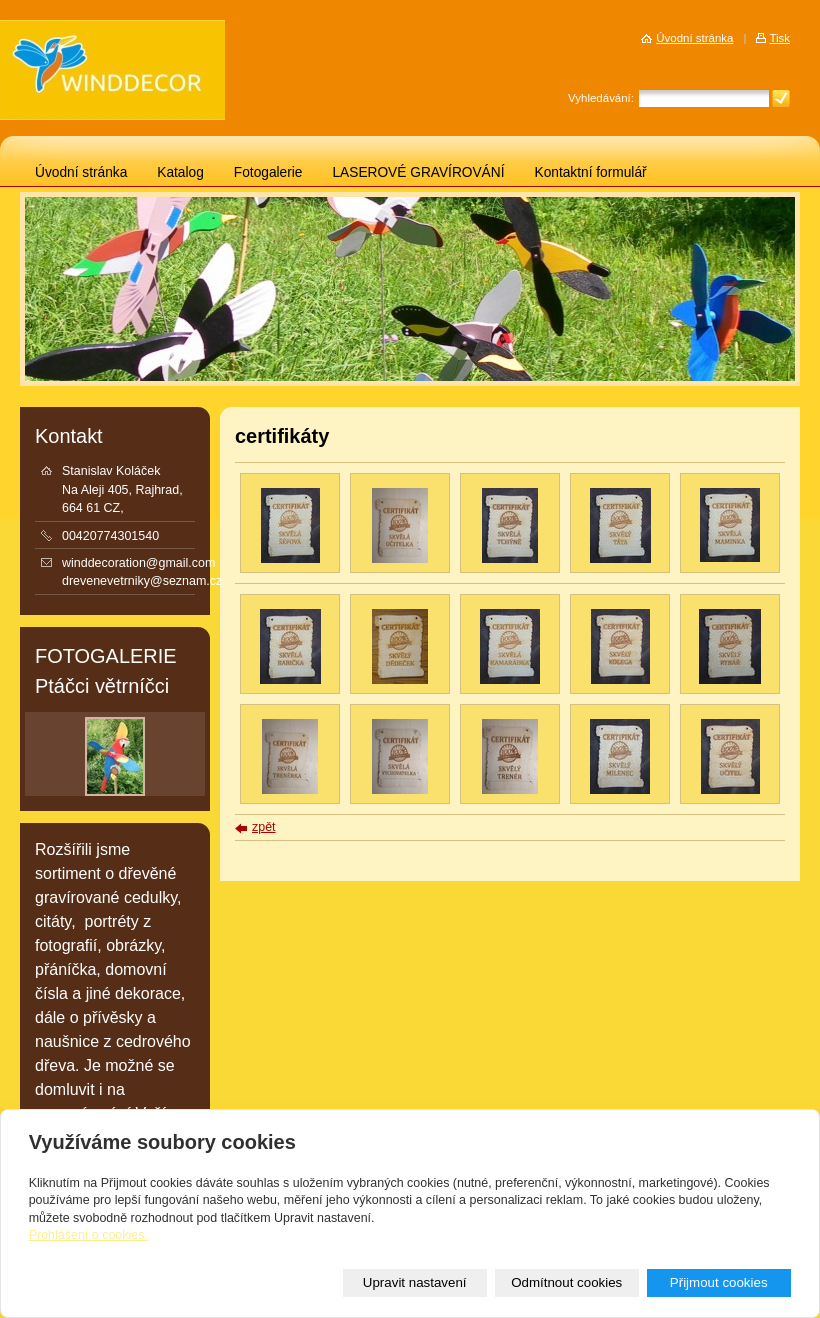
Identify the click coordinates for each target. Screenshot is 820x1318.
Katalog (180, 172)
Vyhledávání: (601, 98)
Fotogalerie (268, 172)
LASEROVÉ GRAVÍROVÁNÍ (418, 172)
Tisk (779, 38)
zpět (264, 827)
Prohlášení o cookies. (88, 1235)
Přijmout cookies (719, 1282)
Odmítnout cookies (566, 1282)
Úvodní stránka (81, 172)
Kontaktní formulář (591, 172)
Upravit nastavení (415, 1282)
